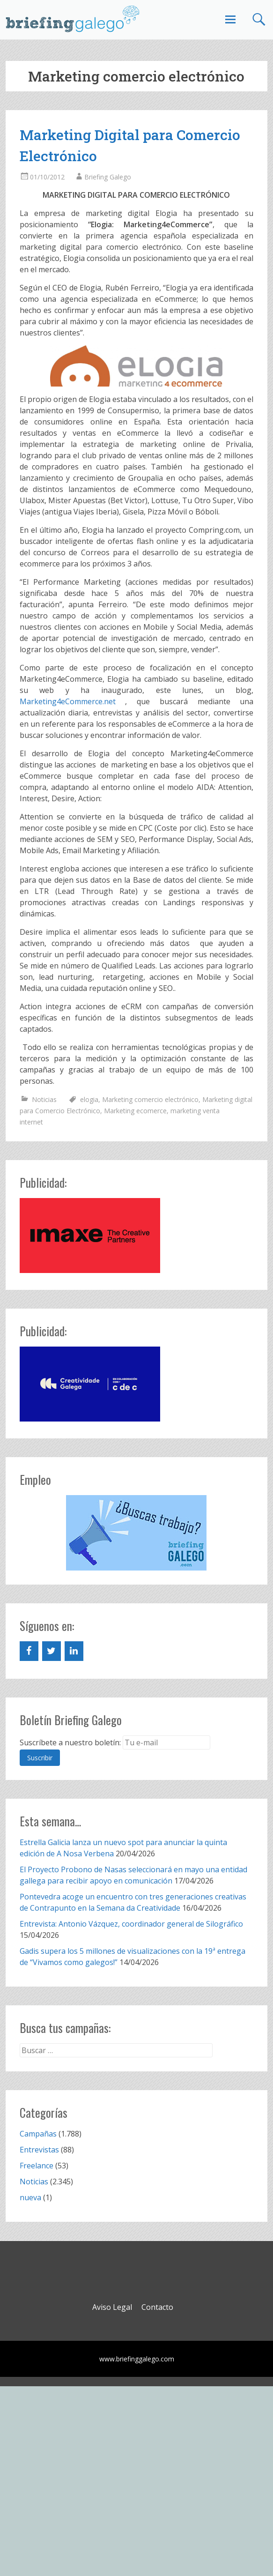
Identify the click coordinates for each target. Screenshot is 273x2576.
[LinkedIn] (74, 1651)
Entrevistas (39, 2149)
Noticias (44, 1099)
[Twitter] (51, 1651)
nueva (30, 2197)
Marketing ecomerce (135, 1110)
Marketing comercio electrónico (150, 1099)
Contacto (157, 2307)
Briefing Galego (107, 176)
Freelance (36, 2165)
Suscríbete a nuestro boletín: (70, 1742)
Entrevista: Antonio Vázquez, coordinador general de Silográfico (131, 1924)
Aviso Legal (112, 2307)
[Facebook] (29, 1651)
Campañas (38, 2134)
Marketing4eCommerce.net (68, 701)
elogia (89, 1099)
